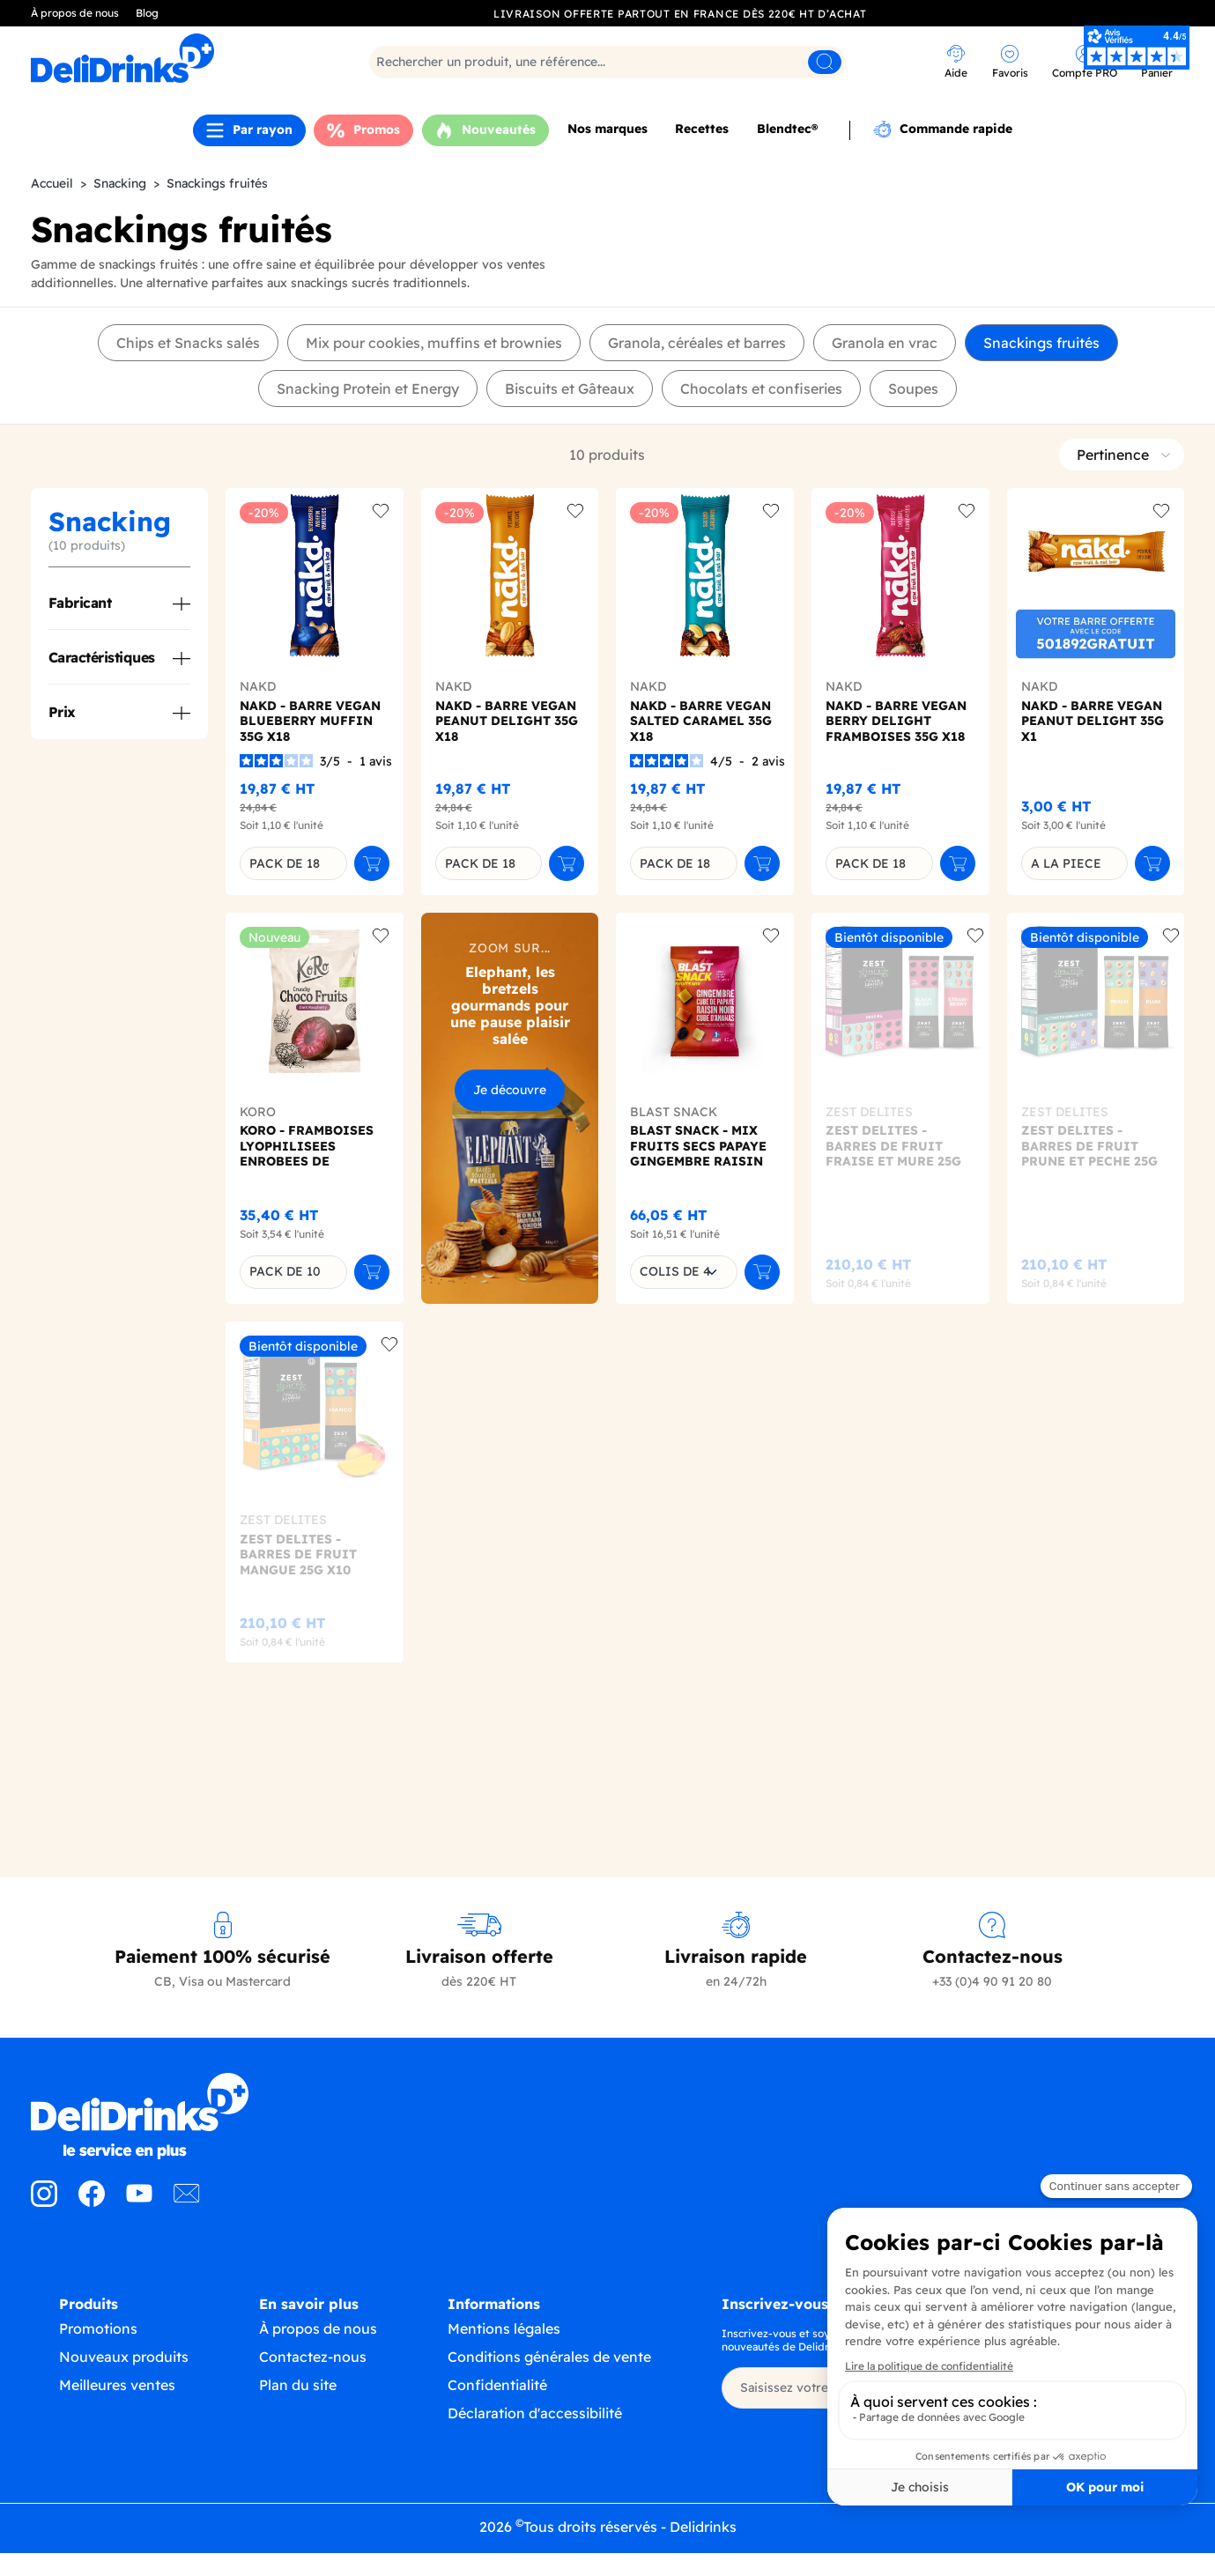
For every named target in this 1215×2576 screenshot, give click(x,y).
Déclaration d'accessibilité (535, 2430)
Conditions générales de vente (549, 2374)
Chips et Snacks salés (188, 343)
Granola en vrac (884, 343)
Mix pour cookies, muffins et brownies (434, 343)
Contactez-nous (313, 2374)
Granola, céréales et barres (697, 343)
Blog (147, 12)
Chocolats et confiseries (761, 388)
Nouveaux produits (124, 2371)
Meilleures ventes (117, 2400)
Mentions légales (504, 2346)
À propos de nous (75, 12)
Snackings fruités (1041, 343)
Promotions (98, 2343)
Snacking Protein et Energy (368, 388)
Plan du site (298, 2402)
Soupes (913, 388)
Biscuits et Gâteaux (569, 388)
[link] (956, 64)
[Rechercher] (607, 62)
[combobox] (683, 1272)
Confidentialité (497, 2402)
